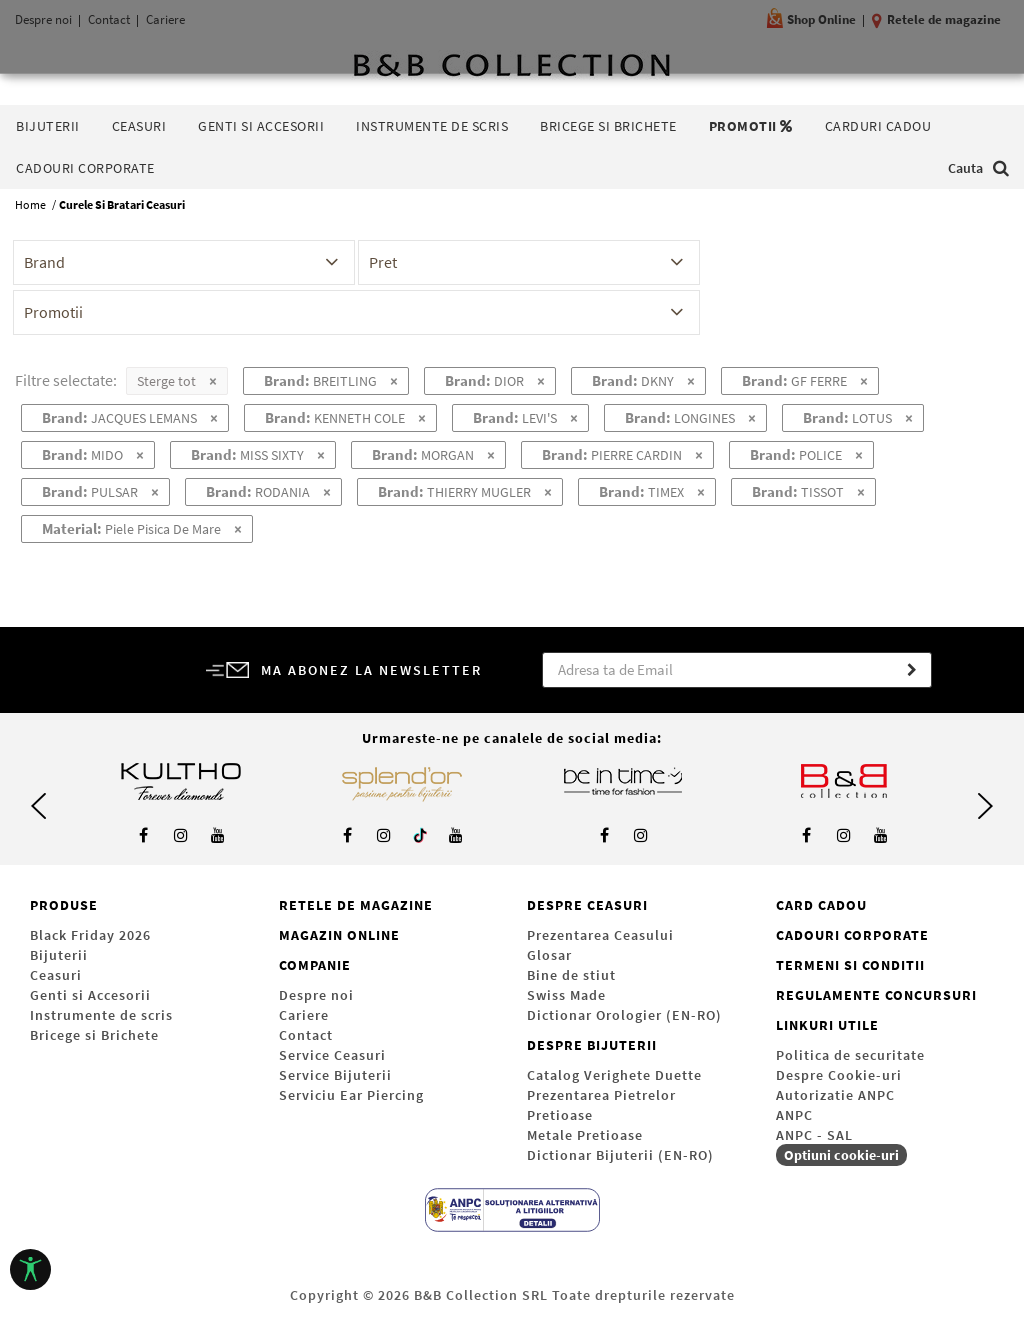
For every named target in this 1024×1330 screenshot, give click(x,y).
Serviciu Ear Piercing (351, 1095)
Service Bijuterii (335, 1075)
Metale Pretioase (585, 1135)
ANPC (794, 1115)
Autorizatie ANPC (835, 1095)
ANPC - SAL (814, 1135)
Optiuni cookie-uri (841, 1155)
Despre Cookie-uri (839, 1075)
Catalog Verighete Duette (614, 1075)
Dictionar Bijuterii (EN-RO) (620, 1155)
